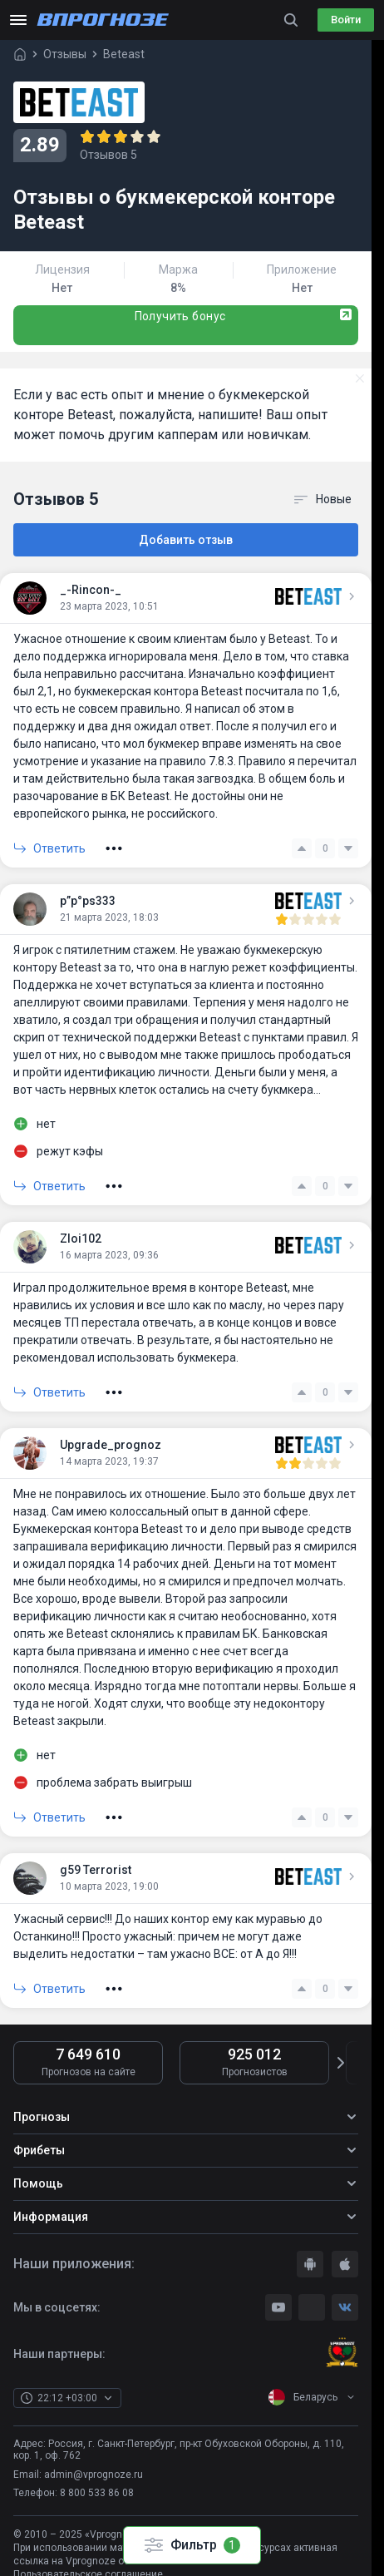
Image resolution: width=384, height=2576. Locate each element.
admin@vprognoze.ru (93, 2474)
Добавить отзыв (186, 539)
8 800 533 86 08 (97, 2493)
